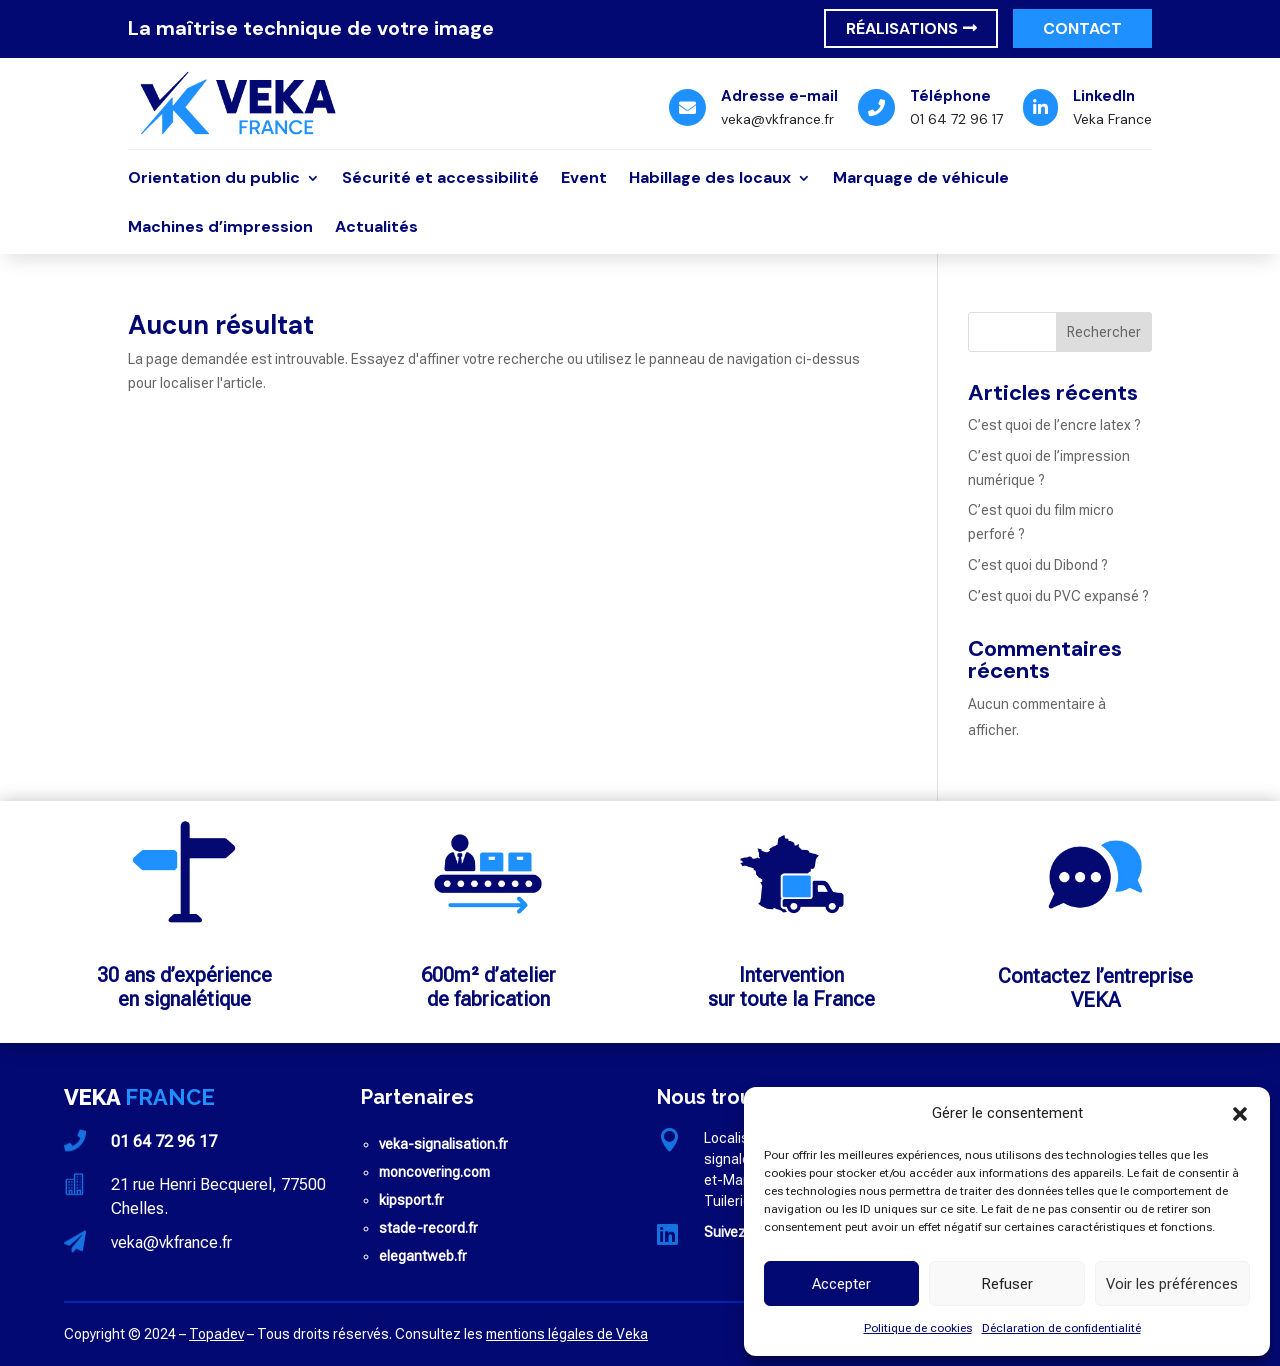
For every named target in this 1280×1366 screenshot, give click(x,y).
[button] (1240, 1114)
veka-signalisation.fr (443, 1144)
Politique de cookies (918, 1328)
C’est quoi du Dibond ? (1038, 565)
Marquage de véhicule (921, 179)
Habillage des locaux (710, 179)
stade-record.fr (428, 1228)
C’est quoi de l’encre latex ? (1054, 425)
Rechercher (1104, 332)
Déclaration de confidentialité (1061, 1328)
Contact (1082, 28)
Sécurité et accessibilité (440, 179)
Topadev (216, 1334)
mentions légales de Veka (567, 1334)
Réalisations (902, 28)
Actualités (376, 228)
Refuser (1007, 1284)
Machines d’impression (220, 228)
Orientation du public (214, 179)
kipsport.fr (411, 1200)
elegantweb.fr (423, 1256)
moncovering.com (434, 1172)
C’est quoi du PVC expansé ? (1058, 596)
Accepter (841, 1284)
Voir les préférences (1172, 1284)
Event (584, 179)
